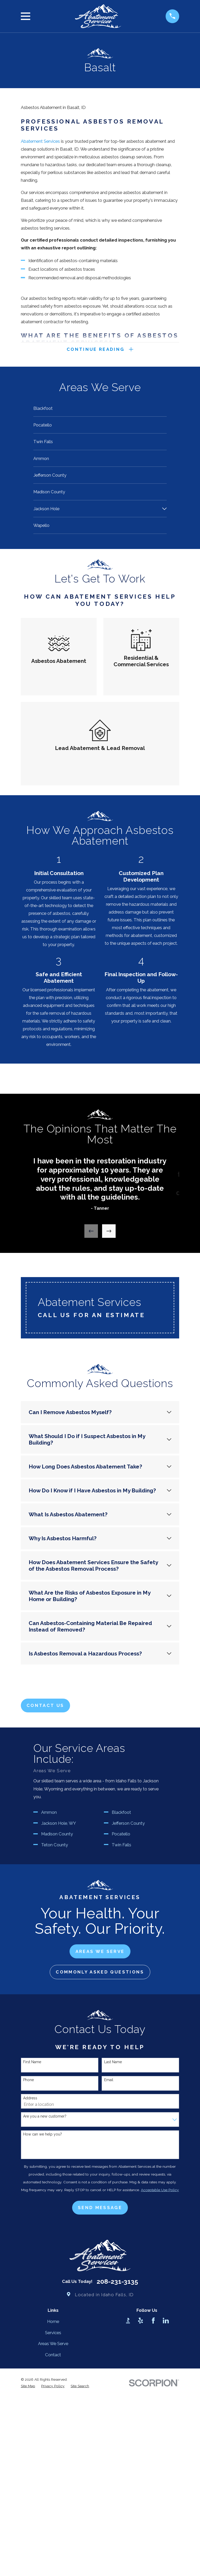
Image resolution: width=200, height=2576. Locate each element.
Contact (53, 2556)
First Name (32, 2263)
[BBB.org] (128, 2522)
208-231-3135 (117, 2483)
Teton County (54, 2046)
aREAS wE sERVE (100, 2152)
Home (53, 2522)
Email (108, 2281)
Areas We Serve (53, 2544)
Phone (28, 2281)
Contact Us (45, 1706)
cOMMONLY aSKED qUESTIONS (100, 2173)
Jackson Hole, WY (58, 2024)
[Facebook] (153, 2522)
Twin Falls (121, 2046)
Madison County (57, 2035)
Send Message (100, 2408)
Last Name (113, 2263)
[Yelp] (140, 2522)
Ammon (49, 2013)
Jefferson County (128, 2024)
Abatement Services (40, 141)
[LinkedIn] (166, 2522)
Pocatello (121, 2035)
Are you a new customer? (44, 2317)
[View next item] (109, 1232)
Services (53, 2533)
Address (30, 2299)
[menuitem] (99, 409)
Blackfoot (121, 2013)
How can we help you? (42, 2335)
